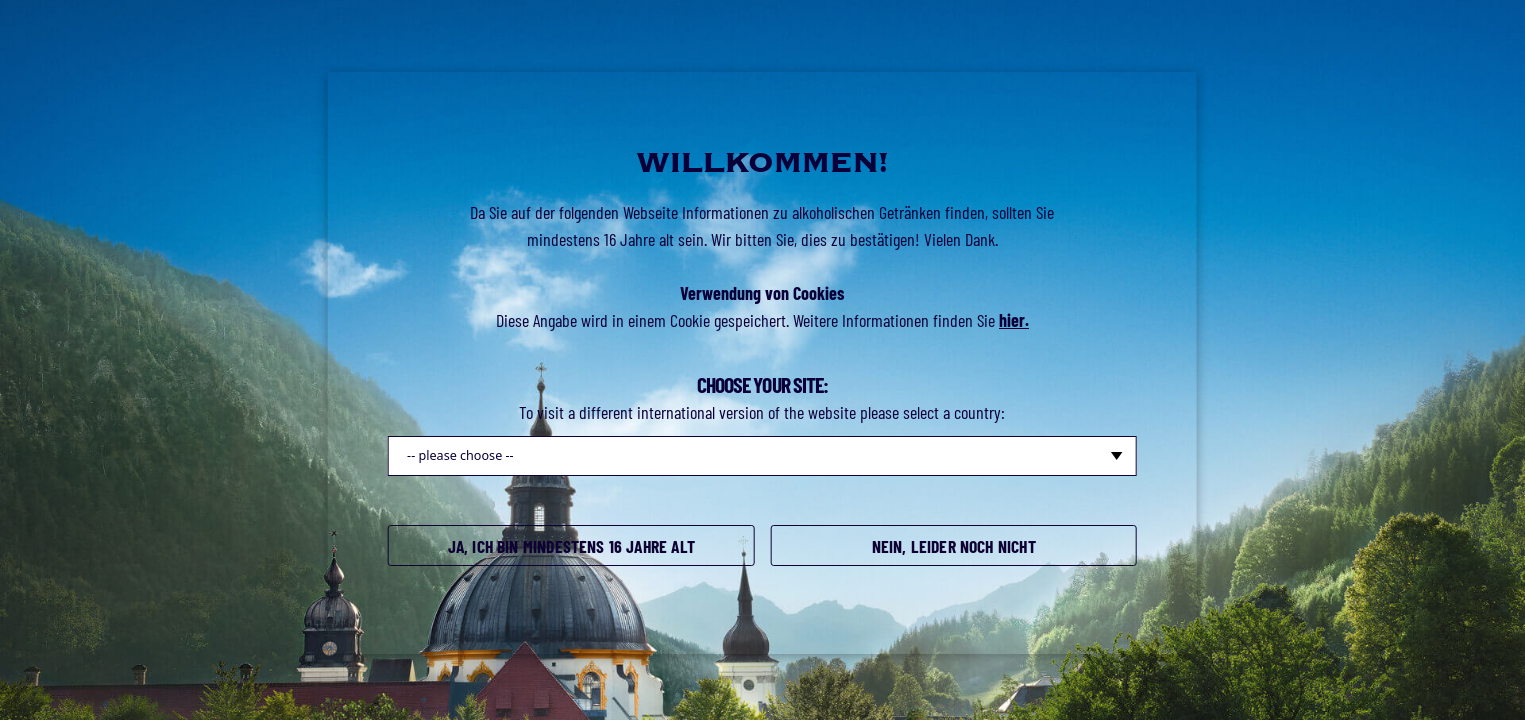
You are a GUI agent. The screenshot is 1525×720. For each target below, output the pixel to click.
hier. (1014, 320)
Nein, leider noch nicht (954, 547)
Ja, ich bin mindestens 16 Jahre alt (571, 547)
